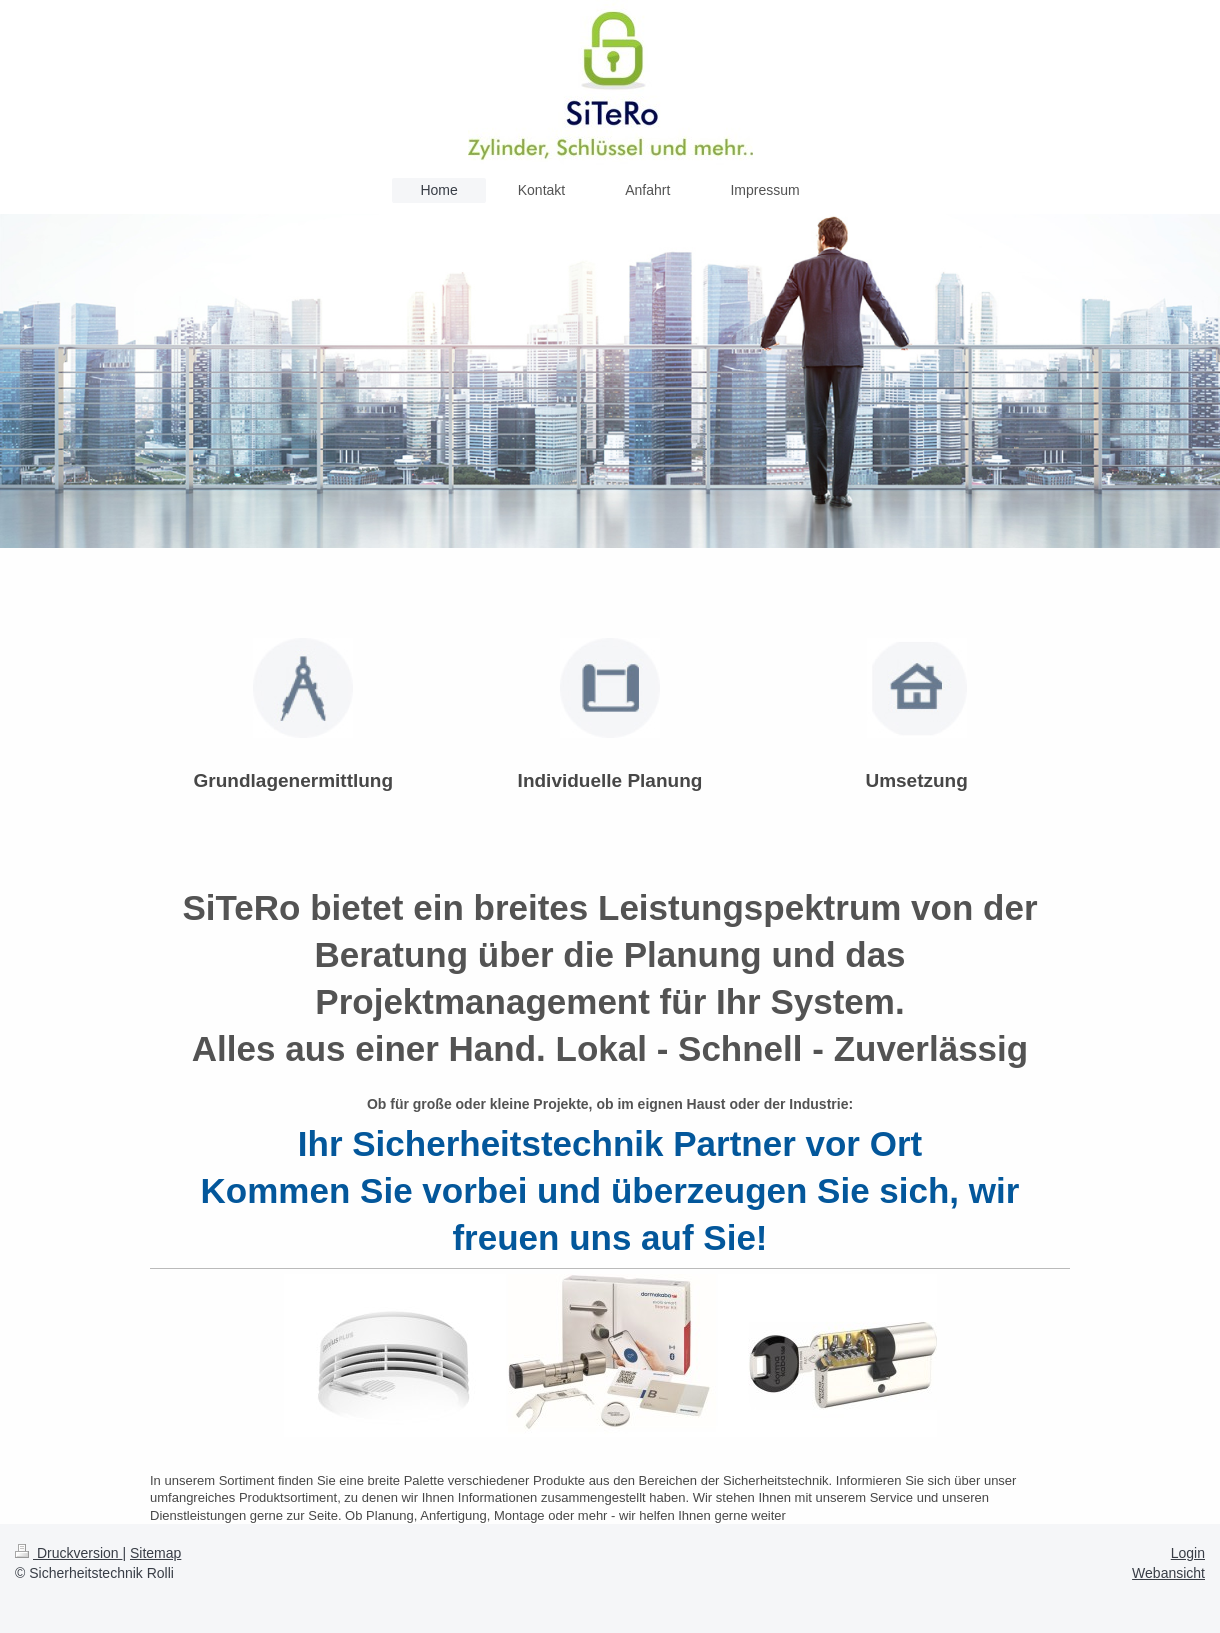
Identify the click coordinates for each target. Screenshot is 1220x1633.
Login (1188, 1553)
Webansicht (1168, 1573)
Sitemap (155, 1553)
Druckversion (68, 1553)
